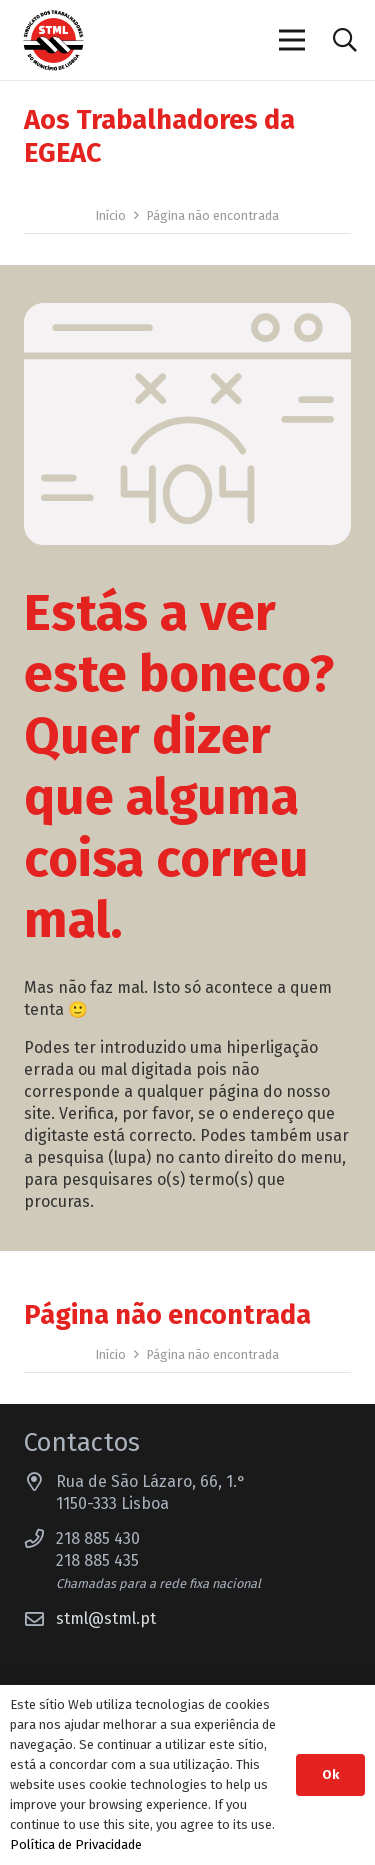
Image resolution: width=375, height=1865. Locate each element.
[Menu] (293, 40)
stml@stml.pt (106, 1618)
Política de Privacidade (76, 1844)
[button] (344, 40)
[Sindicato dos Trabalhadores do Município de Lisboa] (53, 40)
